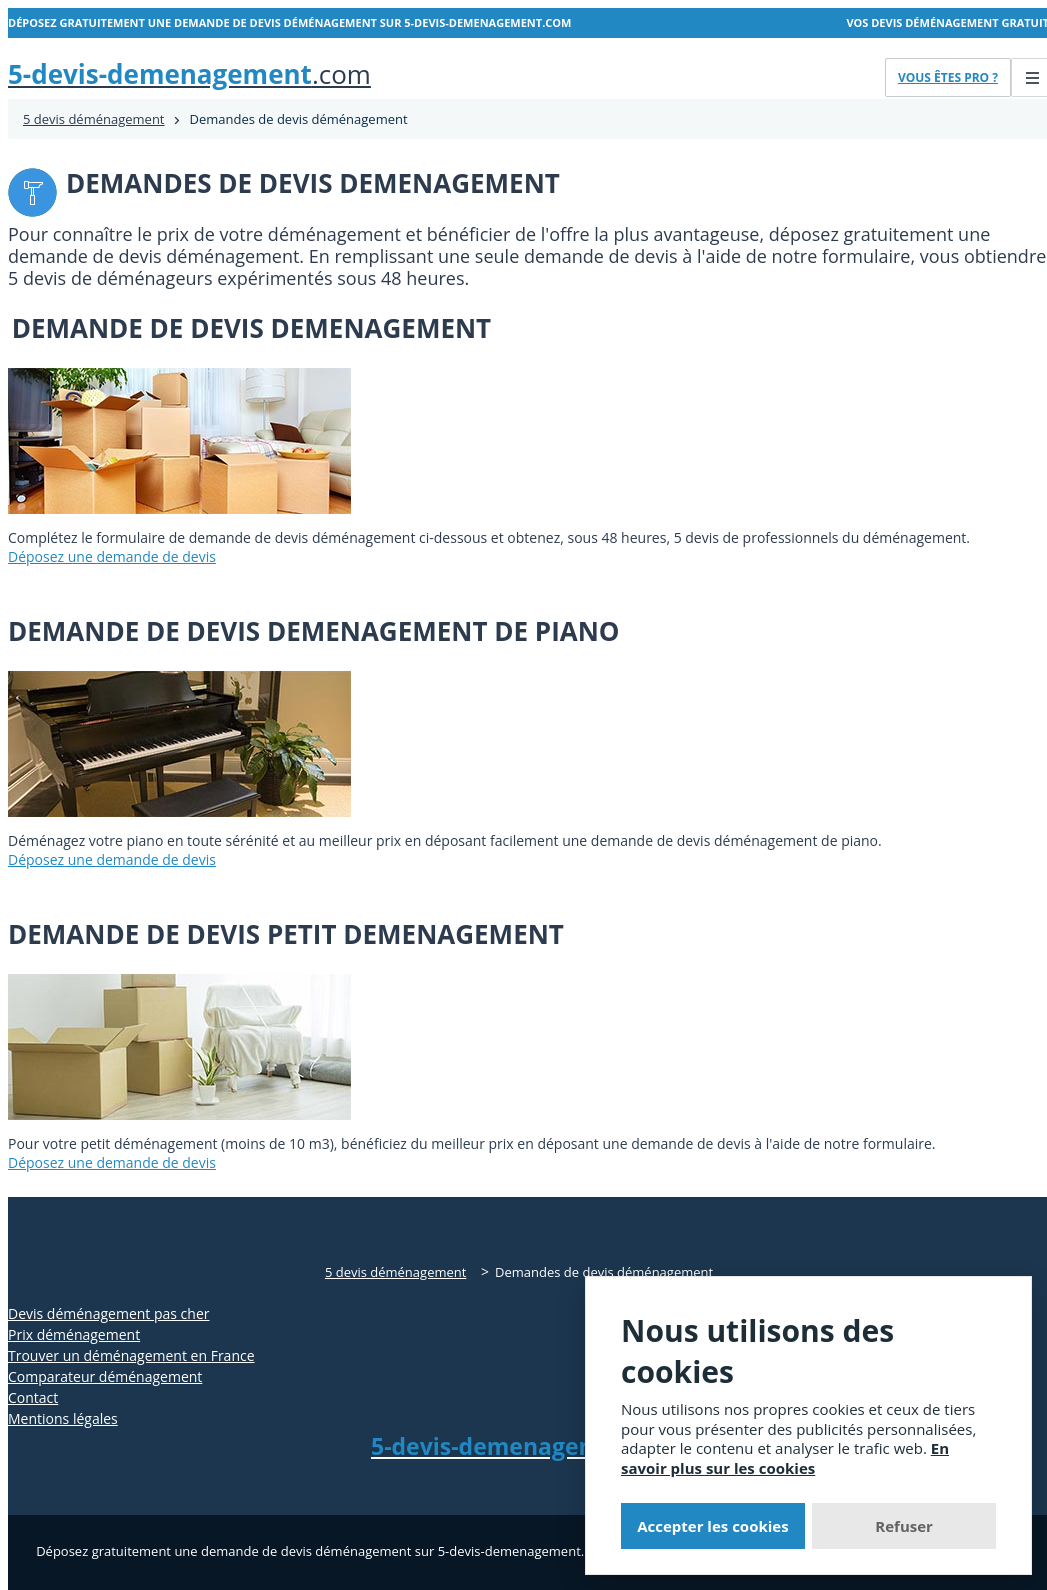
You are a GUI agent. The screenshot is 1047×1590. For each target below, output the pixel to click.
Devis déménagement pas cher (109, 1313)
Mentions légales (63, 1418)
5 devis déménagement (94, 119)
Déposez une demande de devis (112, 556)
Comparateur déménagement (105, 1376)
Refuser (904, 1526)
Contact (33, 1397)
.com (189, 74)
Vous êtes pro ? (948, 77)
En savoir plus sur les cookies (785, 1458)
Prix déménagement (74, 1334)
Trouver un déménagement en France (131, 1355)
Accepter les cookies (713, 1526)
